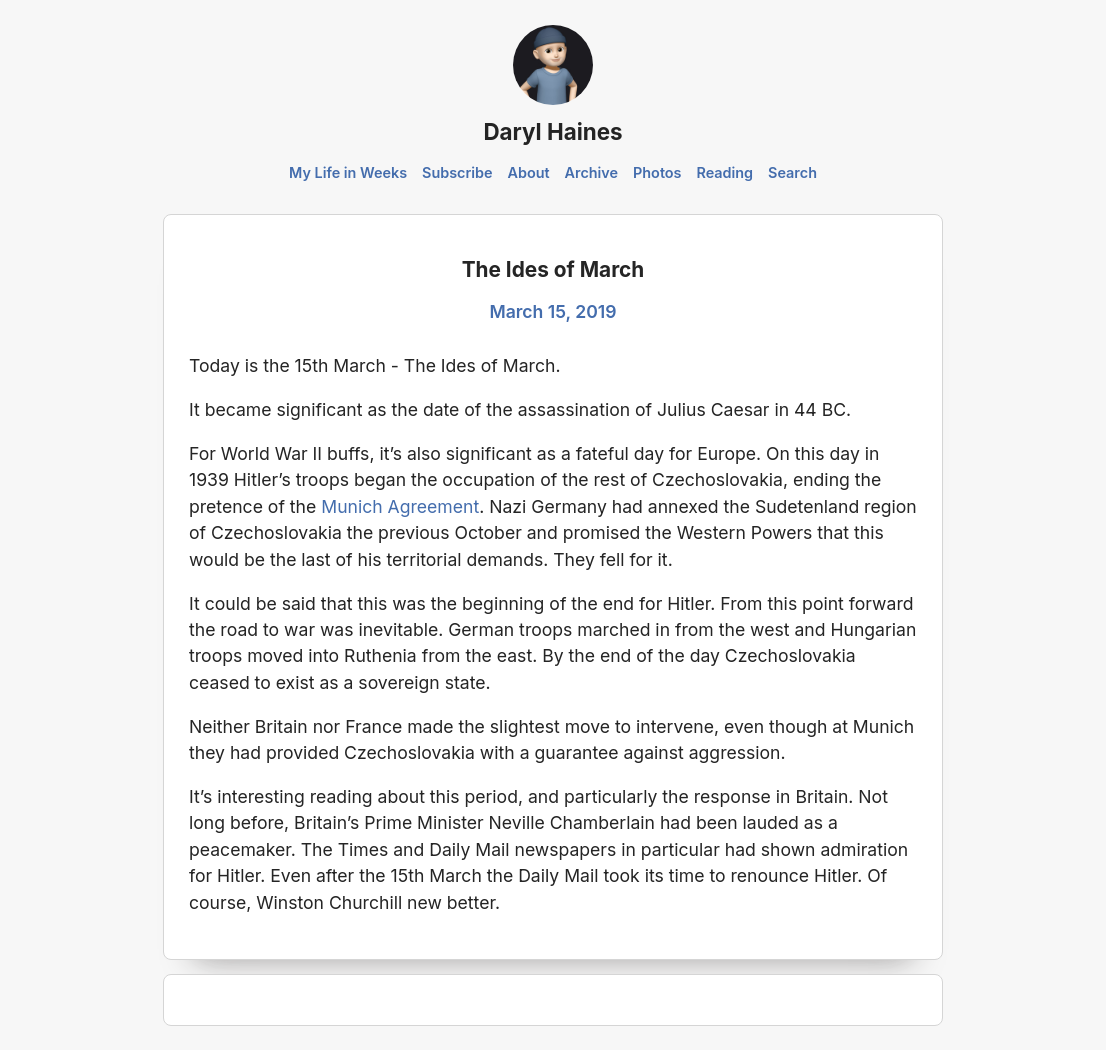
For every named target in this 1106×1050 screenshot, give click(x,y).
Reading (724, 172)
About (528, 172)
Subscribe (457, 172)
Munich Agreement (400, 506)
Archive (592, 172)
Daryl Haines (552, 131)
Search (792, 172)
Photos (657, 172)
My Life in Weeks (348, 172)
